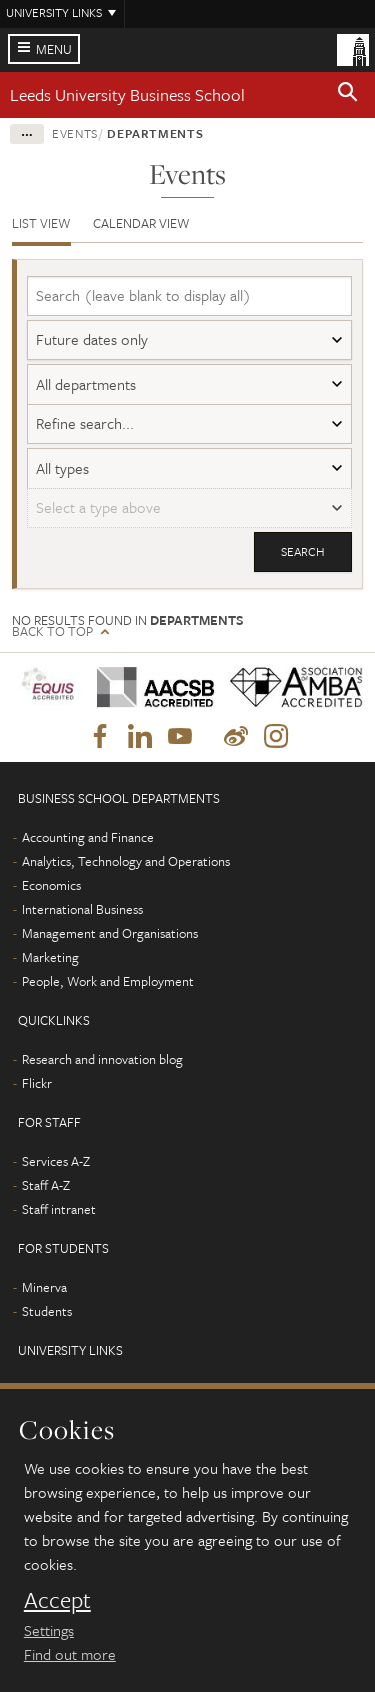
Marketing (50, 957)
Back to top (52, 631)
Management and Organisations (110, 933)
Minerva (44, 1287)
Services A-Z (56, 1161)
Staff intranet (59, 1209)
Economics (51, 885)
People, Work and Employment (108, 981)
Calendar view (141, 223)
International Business (82, 909)
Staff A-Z (46, 1185)
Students (47, 1311)
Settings (49, 1630)
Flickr (37, 1083)
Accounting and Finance (88, 837)
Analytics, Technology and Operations (126, 861)
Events (75, 133)
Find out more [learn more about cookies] (70, 1654)
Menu (54, 49)
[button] (348, 95)
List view (41, 223)
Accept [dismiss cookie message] (57, 1600)
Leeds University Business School (127, 94)
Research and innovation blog (102, 1059)
